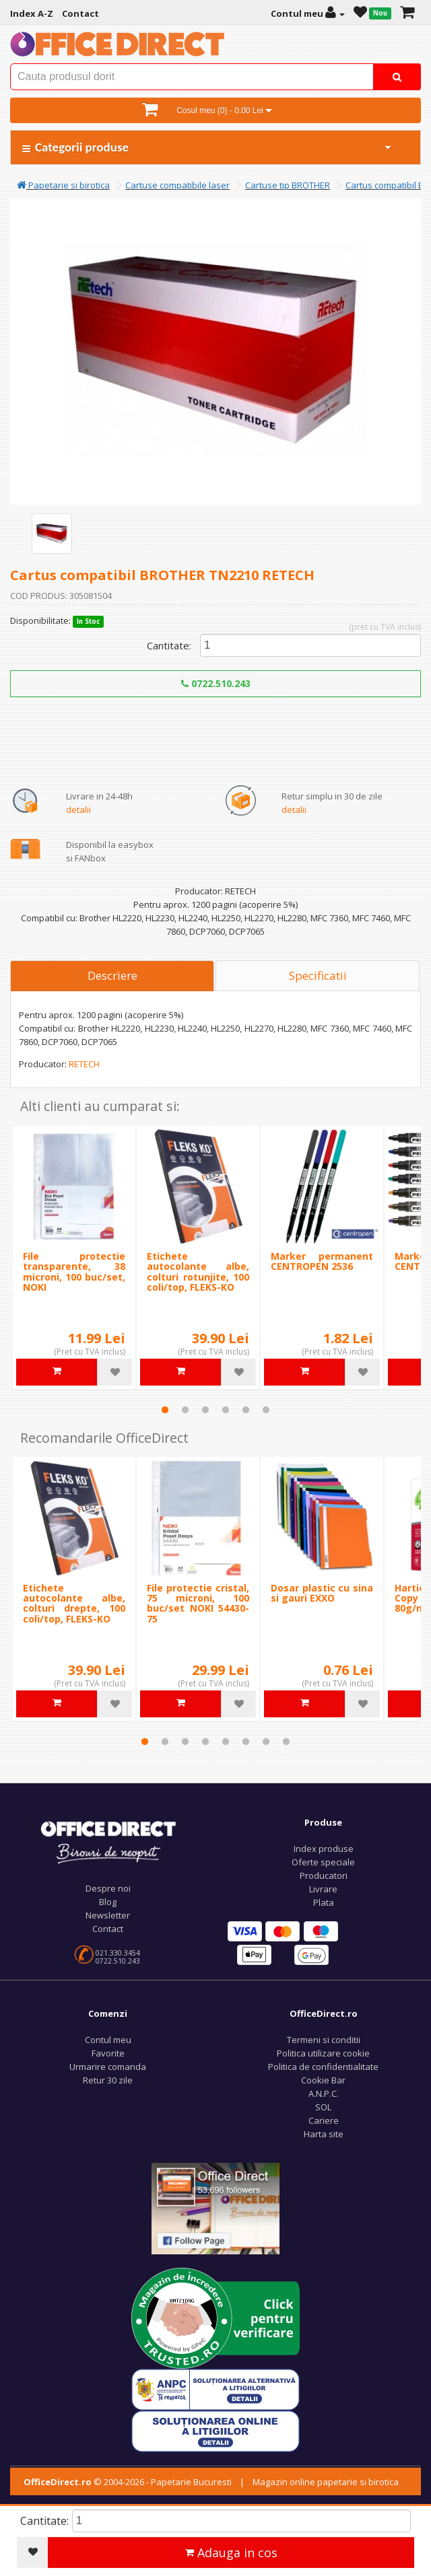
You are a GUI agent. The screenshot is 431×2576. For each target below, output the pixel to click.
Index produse (324, 1848)
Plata (323, 1902)
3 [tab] (205, 1409)
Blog (108, 1902)
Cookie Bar (323, 2080)
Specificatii (318, 975)
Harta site (323, 2134)
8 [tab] (286, 1741)
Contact (107, 1929)
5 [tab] (245, 1409)
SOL (323, 2107)
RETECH (84, 1064)
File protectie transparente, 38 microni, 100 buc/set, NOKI (74, 1271)
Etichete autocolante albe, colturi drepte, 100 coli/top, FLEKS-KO (74, 1603)
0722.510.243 (216, 683)
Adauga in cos (231, 2552)
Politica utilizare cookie (323, 2053)
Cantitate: (169, 645)
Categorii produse (207, 147)
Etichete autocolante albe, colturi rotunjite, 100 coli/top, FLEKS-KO (198, 1271)
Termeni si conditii (323, 2040)
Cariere (323, 2120)
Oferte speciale (323, 1862)
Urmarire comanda (107, 2067)
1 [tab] (165, 1409)
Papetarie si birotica (63, 185)
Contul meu (108, 2040)
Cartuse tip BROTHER (287, 185)
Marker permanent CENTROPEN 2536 (322, 1261)
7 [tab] (266, 1741)
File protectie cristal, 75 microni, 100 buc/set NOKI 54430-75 (198, 1603)
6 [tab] (266, 1409)
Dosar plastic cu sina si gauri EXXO (322, 1592)
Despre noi (108, 1888)
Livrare (323, 1889)
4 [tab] (225, 1409)
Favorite (108, 2053)
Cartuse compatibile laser (177, 185)
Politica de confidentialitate (323, 2067)
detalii (78, 809)
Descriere (112, 975)
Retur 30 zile (108, 2080)
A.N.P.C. (323, 2093)
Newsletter (108, 1915)
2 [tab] (185, 1409)
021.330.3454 (118, 1953)
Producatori (323, 1875)
